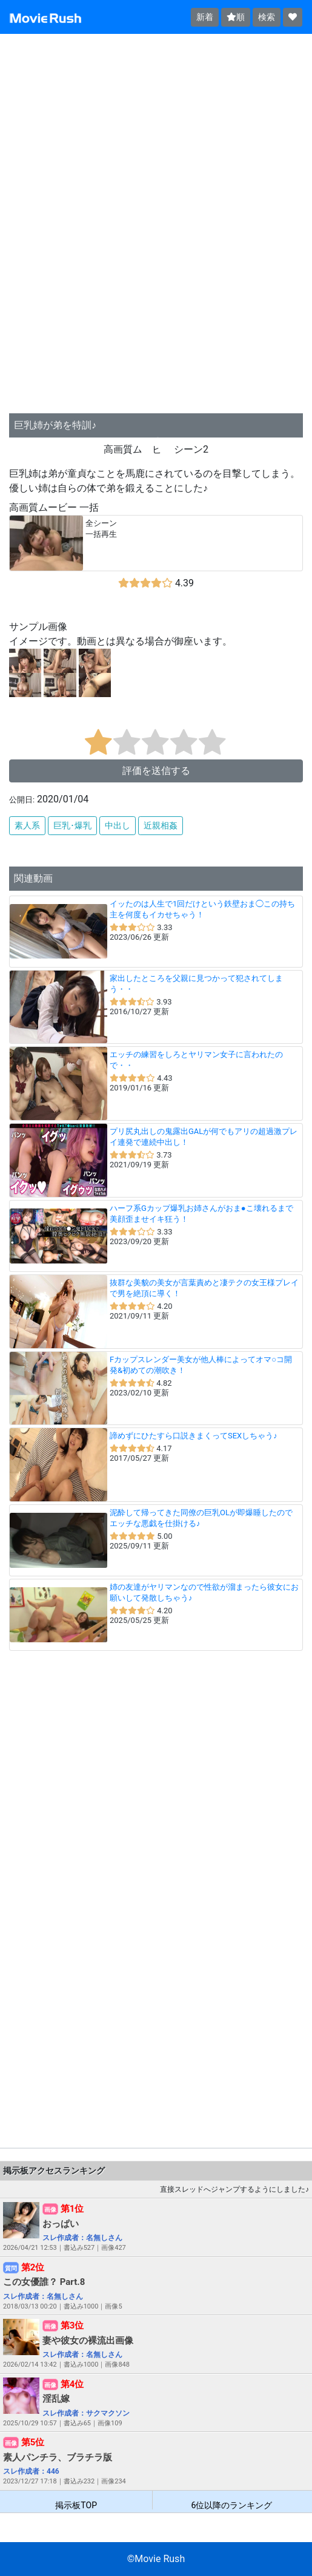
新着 (204, 17)
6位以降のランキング (232, 2504)
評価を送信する (156, 770)
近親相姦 (161, 825)
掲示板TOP (76, 2504)
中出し (117, 825)
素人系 (27, 825)
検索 (266, 17)
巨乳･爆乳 (72, 825)
